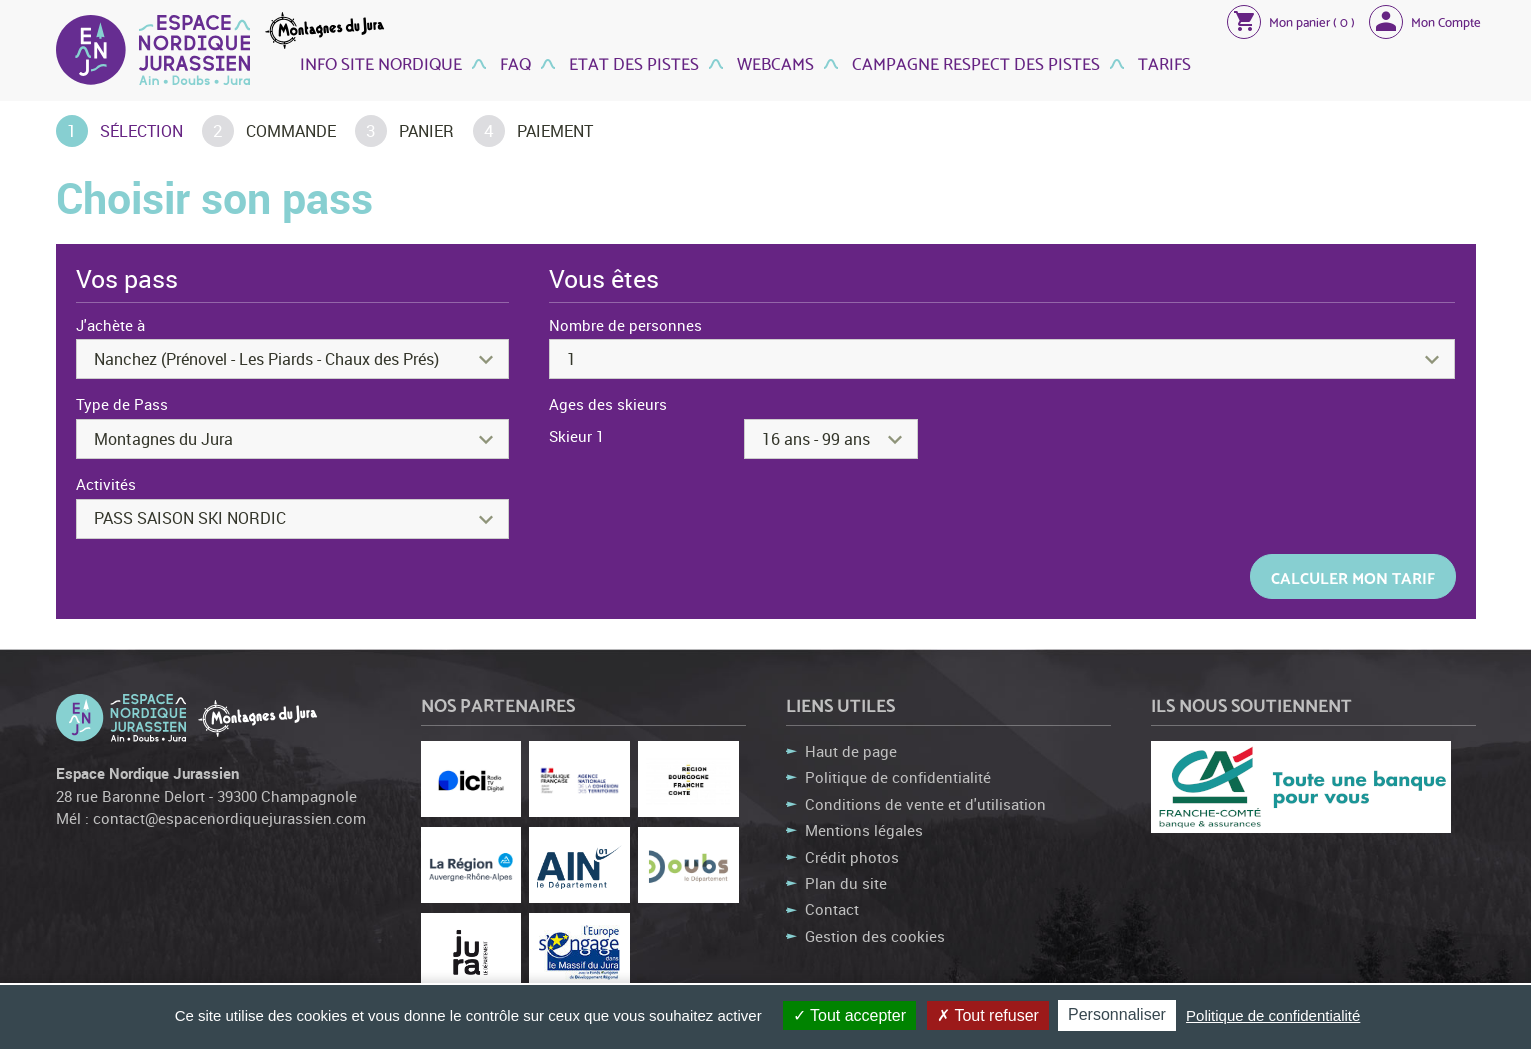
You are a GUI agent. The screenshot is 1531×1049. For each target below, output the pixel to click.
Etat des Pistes (632, 62)
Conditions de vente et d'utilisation (925, 804)
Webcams (773, 62)
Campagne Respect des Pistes (974, 62)
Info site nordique (381, 62)
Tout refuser (988, 1015)
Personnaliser (1117, 1014)
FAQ (513, 62)
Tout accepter (849, 1015)
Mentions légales (864, 830)
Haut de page (851, 751)
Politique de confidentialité (898, 777)
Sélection (141, 131)
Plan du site (846, 883)
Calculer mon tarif (1353, 576)
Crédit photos (852, 857)
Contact (832, 909)
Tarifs (1162, 62)
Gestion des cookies (875, 936)
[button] (1291, 21)
